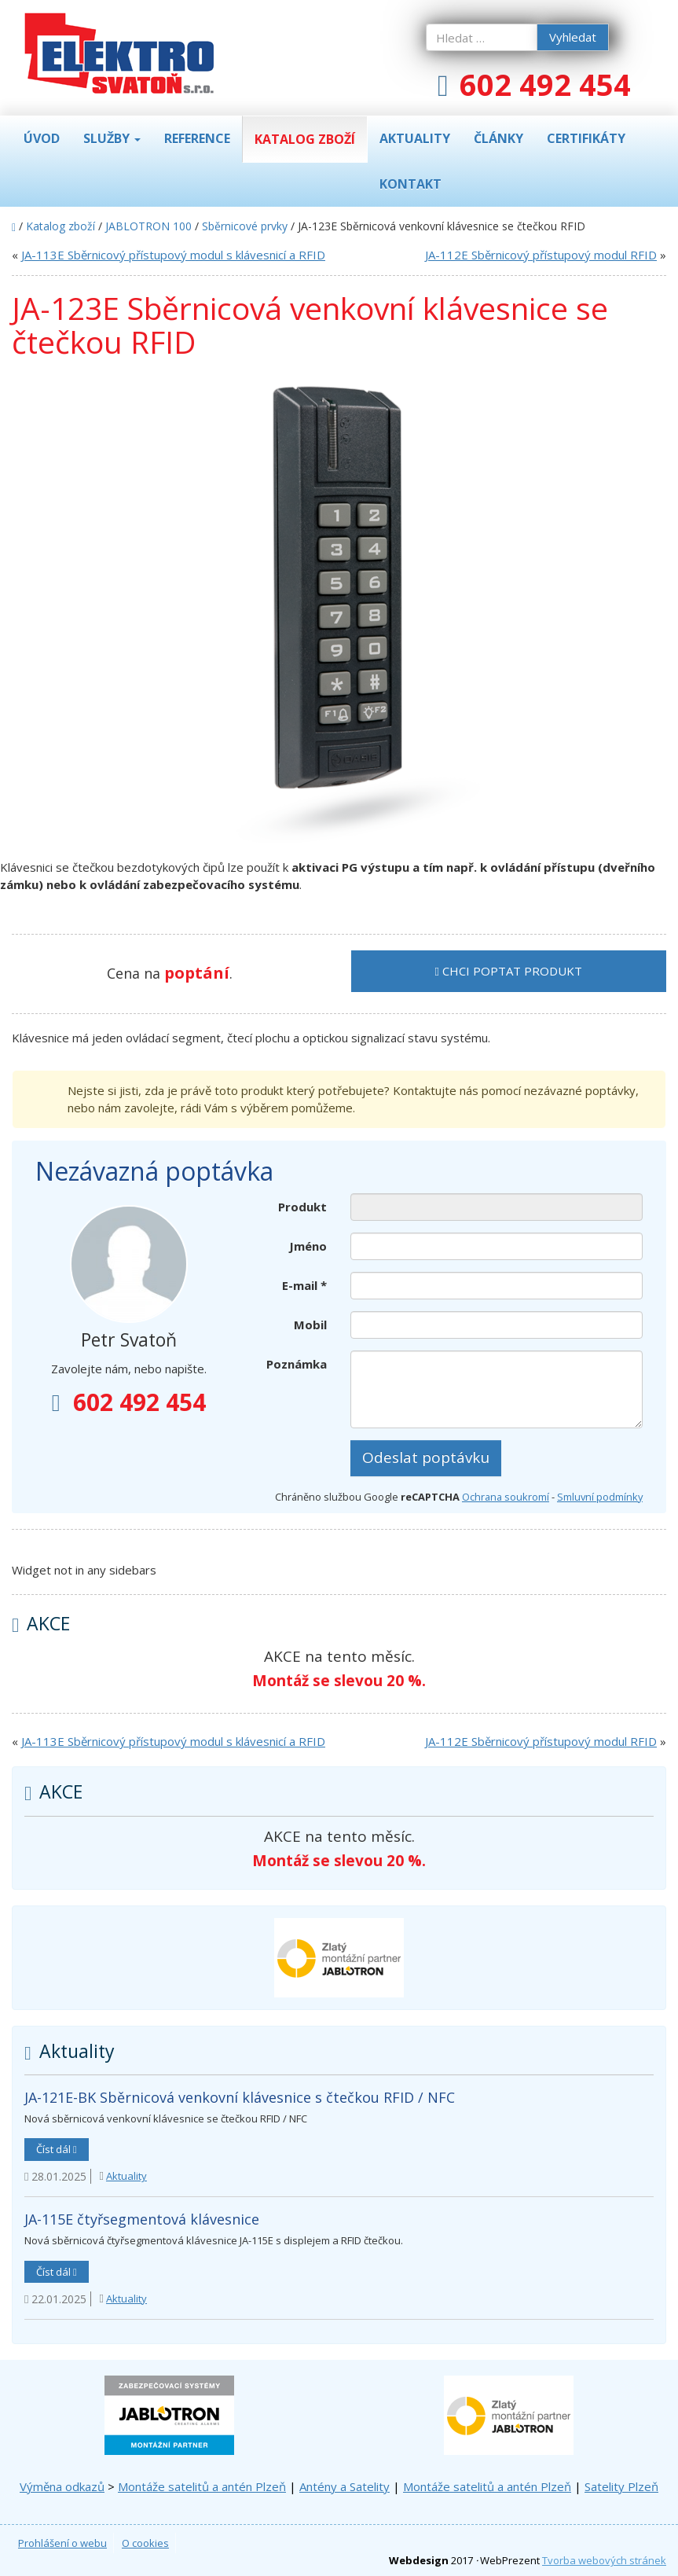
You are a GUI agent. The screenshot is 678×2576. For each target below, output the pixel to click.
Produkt (302, 1207)
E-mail (304, 1285)
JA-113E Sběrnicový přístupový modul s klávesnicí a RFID (173, 255)
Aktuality (414, 138)
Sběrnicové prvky (245, 226)
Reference (197, 138)
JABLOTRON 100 (148, 226)
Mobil (310, 1324)
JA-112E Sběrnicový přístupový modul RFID (541, 255)
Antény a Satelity (344, 2486)
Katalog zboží (305, 139)
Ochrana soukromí (505, 1497)
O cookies (145, 2543)
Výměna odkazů (62, 2486)
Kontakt (410, 184)
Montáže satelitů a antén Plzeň (202, 2486)
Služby (112, 138)
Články (498, 138)
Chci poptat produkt (508, 971)
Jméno (308, 1246)
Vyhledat (572, 37)
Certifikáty (586, 138)
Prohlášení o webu (62, 2543)
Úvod (42, 138)
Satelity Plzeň (621, 2486)
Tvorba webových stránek (604, 2560)
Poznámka (296, 1364)
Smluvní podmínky (600, 1497)
